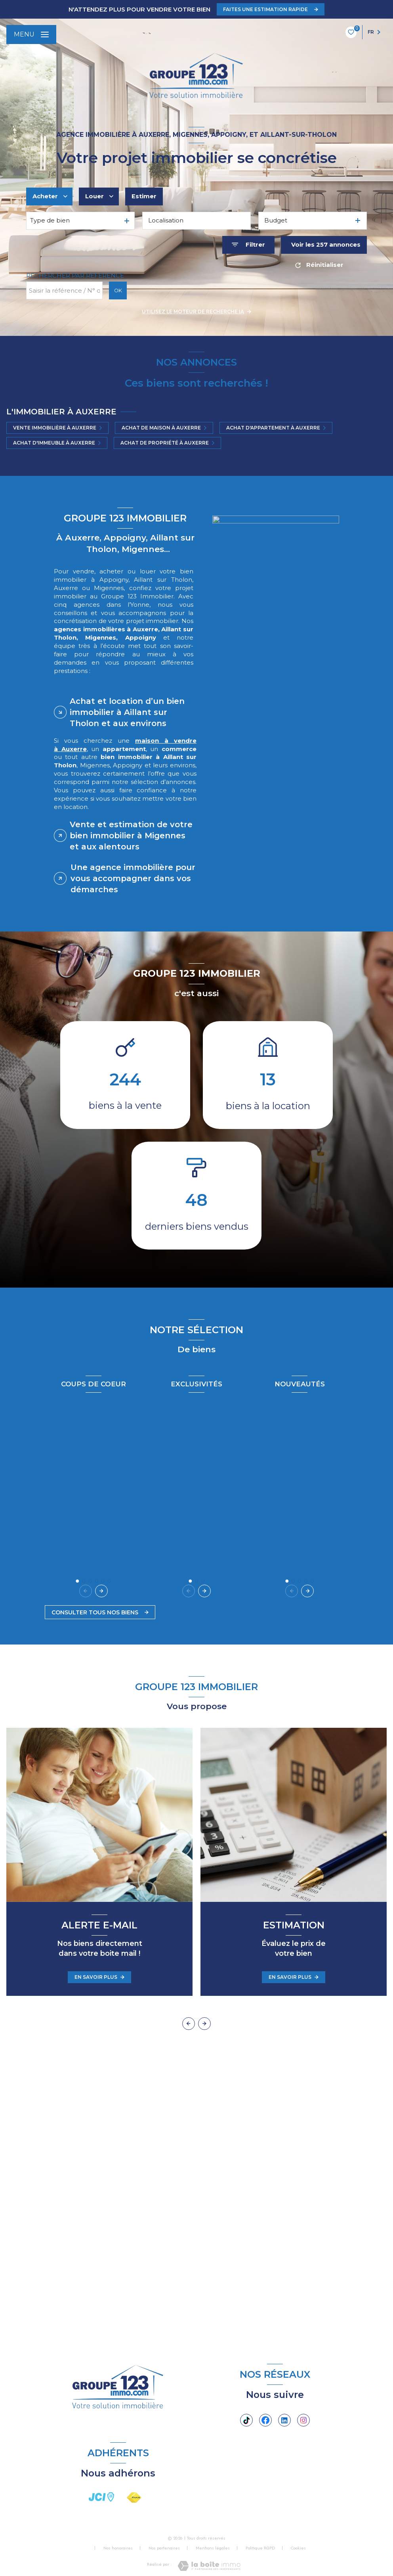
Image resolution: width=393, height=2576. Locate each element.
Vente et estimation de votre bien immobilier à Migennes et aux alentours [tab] (131, 835)
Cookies (298, 2548)
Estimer (144, 196)
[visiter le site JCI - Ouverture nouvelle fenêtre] (101, 2497)
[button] (103, 1591)
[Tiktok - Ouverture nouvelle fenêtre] (246, 2420)
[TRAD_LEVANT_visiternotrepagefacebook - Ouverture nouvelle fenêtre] (265, 2420)
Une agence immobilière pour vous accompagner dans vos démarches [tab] (133, 878)
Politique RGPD (260, 2548)
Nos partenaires (164, 2548)
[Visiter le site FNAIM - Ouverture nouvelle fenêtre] (134, 2497)
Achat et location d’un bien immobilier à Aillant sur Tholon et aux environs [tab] (127, 712)
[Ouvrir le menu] (31, 34)
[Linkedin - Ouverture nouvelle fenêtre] (284, 2420)
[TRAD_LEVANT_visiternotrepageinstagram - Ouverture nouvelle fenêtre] (303, 2420)
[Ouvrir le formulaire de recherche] (248, 245)
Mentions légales (213, 2548)
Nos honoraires (118, 2548)
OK (118, 290)
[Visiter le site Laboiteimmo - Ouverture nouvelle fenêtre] (209, 2566)
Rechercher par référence (75, 275)
